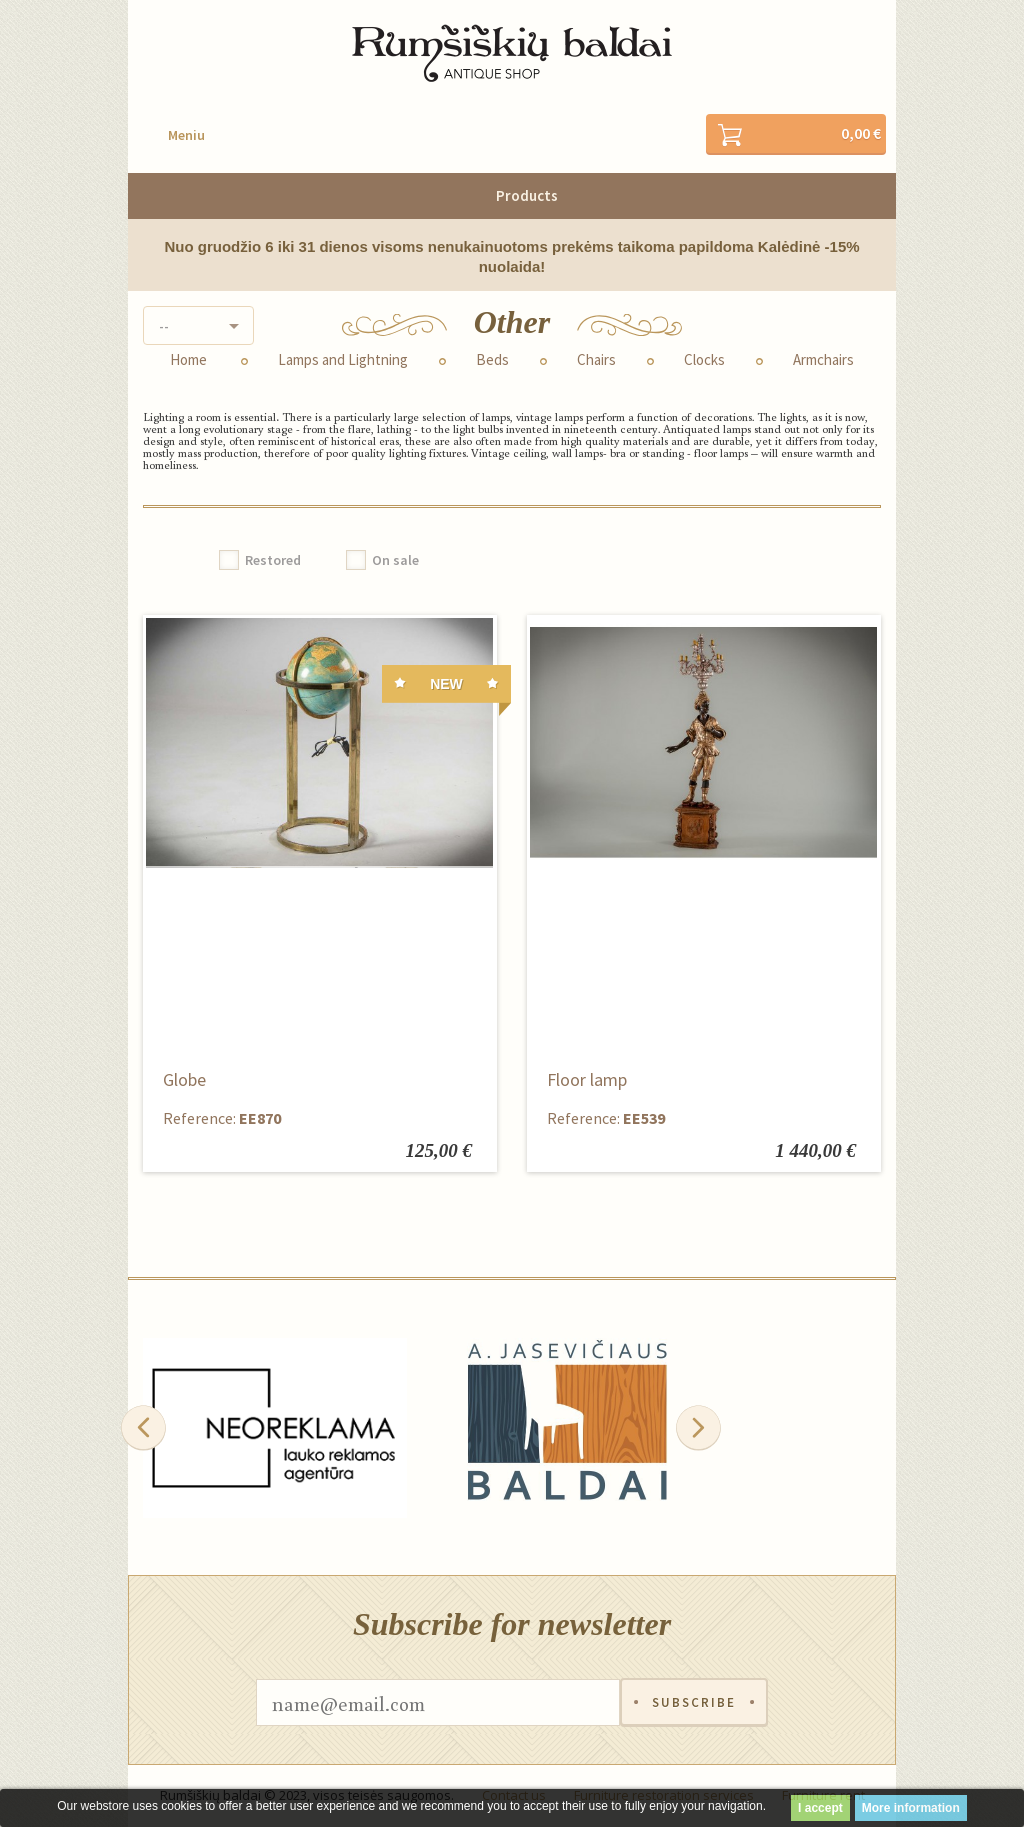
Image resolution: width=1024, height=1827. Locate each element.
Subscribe (694, 1702)
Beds (492, 360)
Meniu (186, 135)
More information (911, 1808)
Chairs (596, 360)
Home (188, 360)
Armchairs (823, 360)
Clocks (704, 360)
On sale (395, 560)
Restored (273, 560)
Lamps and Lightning (343, 360)
